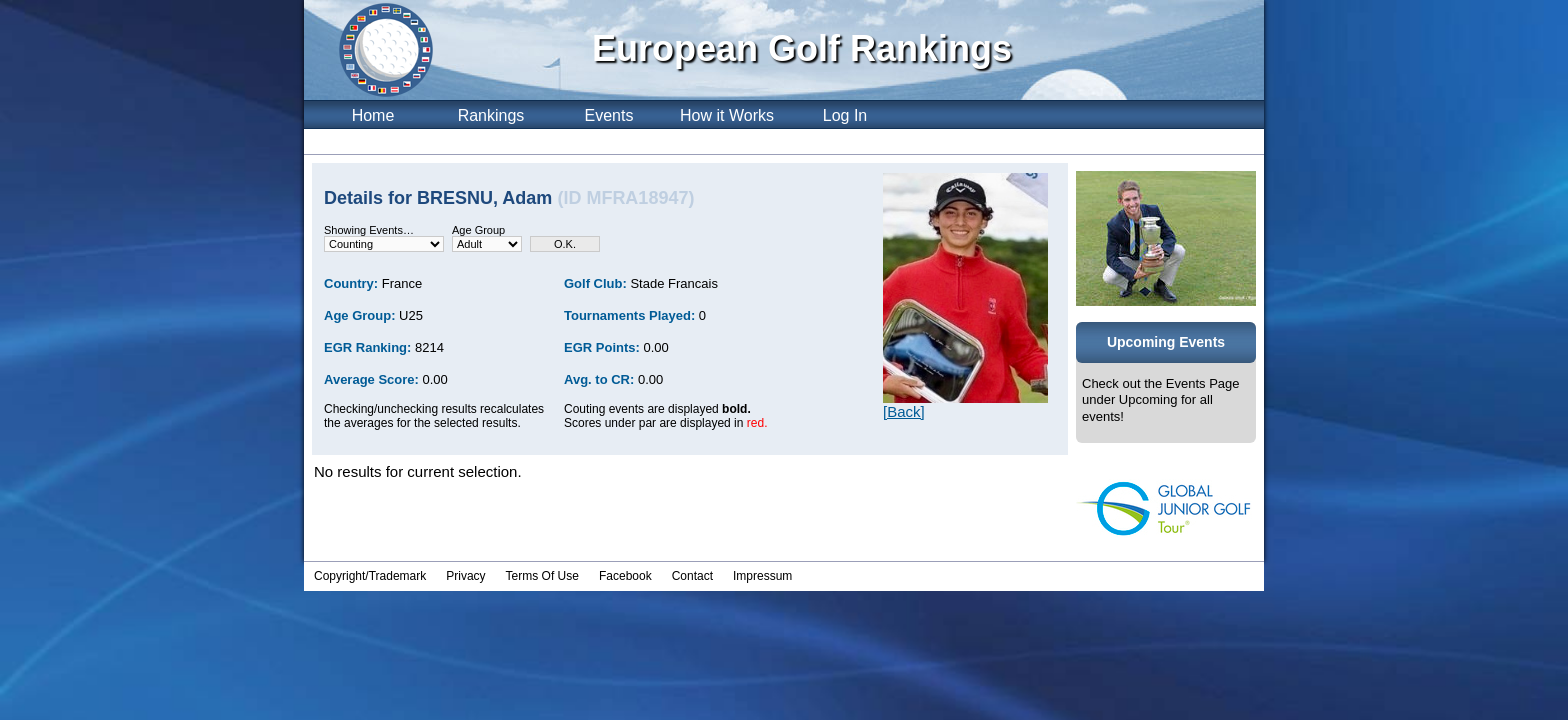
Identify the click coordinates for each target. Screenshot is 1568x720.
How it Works (727, 115)
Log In (845, 115)
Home (373, 115)
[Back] (904, 411)
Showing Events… (369, 230)
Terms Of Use (542, 576)
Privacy (465, 576)
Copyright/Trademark (370, 576)
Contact (692, 576)
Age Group (478, 230)
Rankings (491, 115)
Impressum (762, 576)
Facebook (625, 576)
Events (609, 115)
